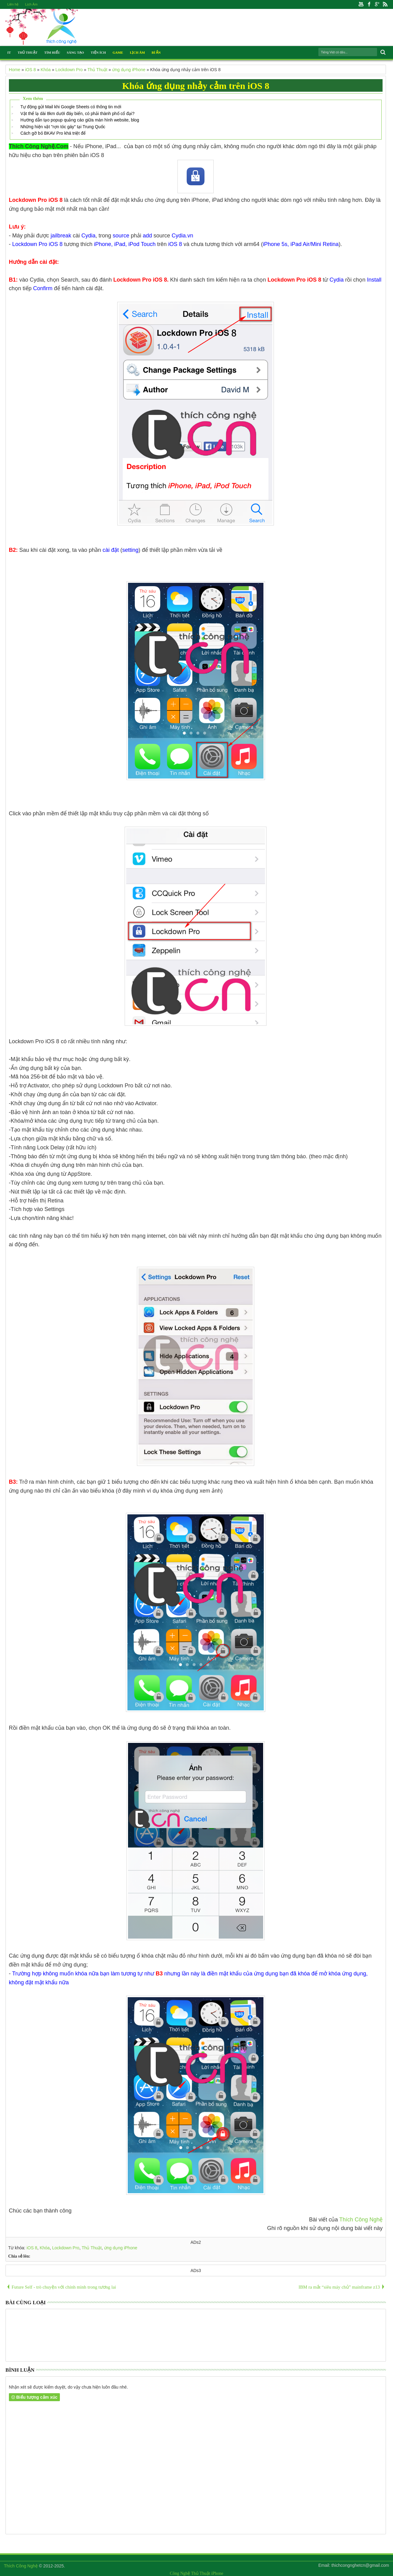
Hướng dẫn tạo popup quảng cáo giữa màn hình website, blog (79, 119)
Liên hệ (12, 4)
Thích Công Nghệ (361, 2220)
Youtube (361, 4)
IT (9, 52)
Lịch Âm (31, 4)
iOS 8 (31, 2247)
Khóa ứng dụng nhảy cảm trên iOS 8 (195, 86)
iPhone (217, 2573)
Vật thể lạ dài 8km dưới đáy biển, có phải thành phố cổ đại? (77, 113)
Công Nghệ (180, 2573)
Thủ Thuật (27, 52)
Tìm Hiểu (52, 52)
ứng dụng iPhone (120, 2247)
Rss (385, 4)
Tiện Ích (98, 52)
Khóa (45, 2247)
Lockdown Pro (66, 2247)
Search (382, 52)
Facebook (369, 4)
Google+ (377, 4)
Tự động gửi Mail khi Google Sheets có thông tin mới (70, 106)
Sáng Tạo (75, 52)
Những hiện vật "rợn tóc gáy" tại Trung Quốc (62, 126)
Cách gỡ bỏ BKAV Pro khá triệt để (53, 133)
